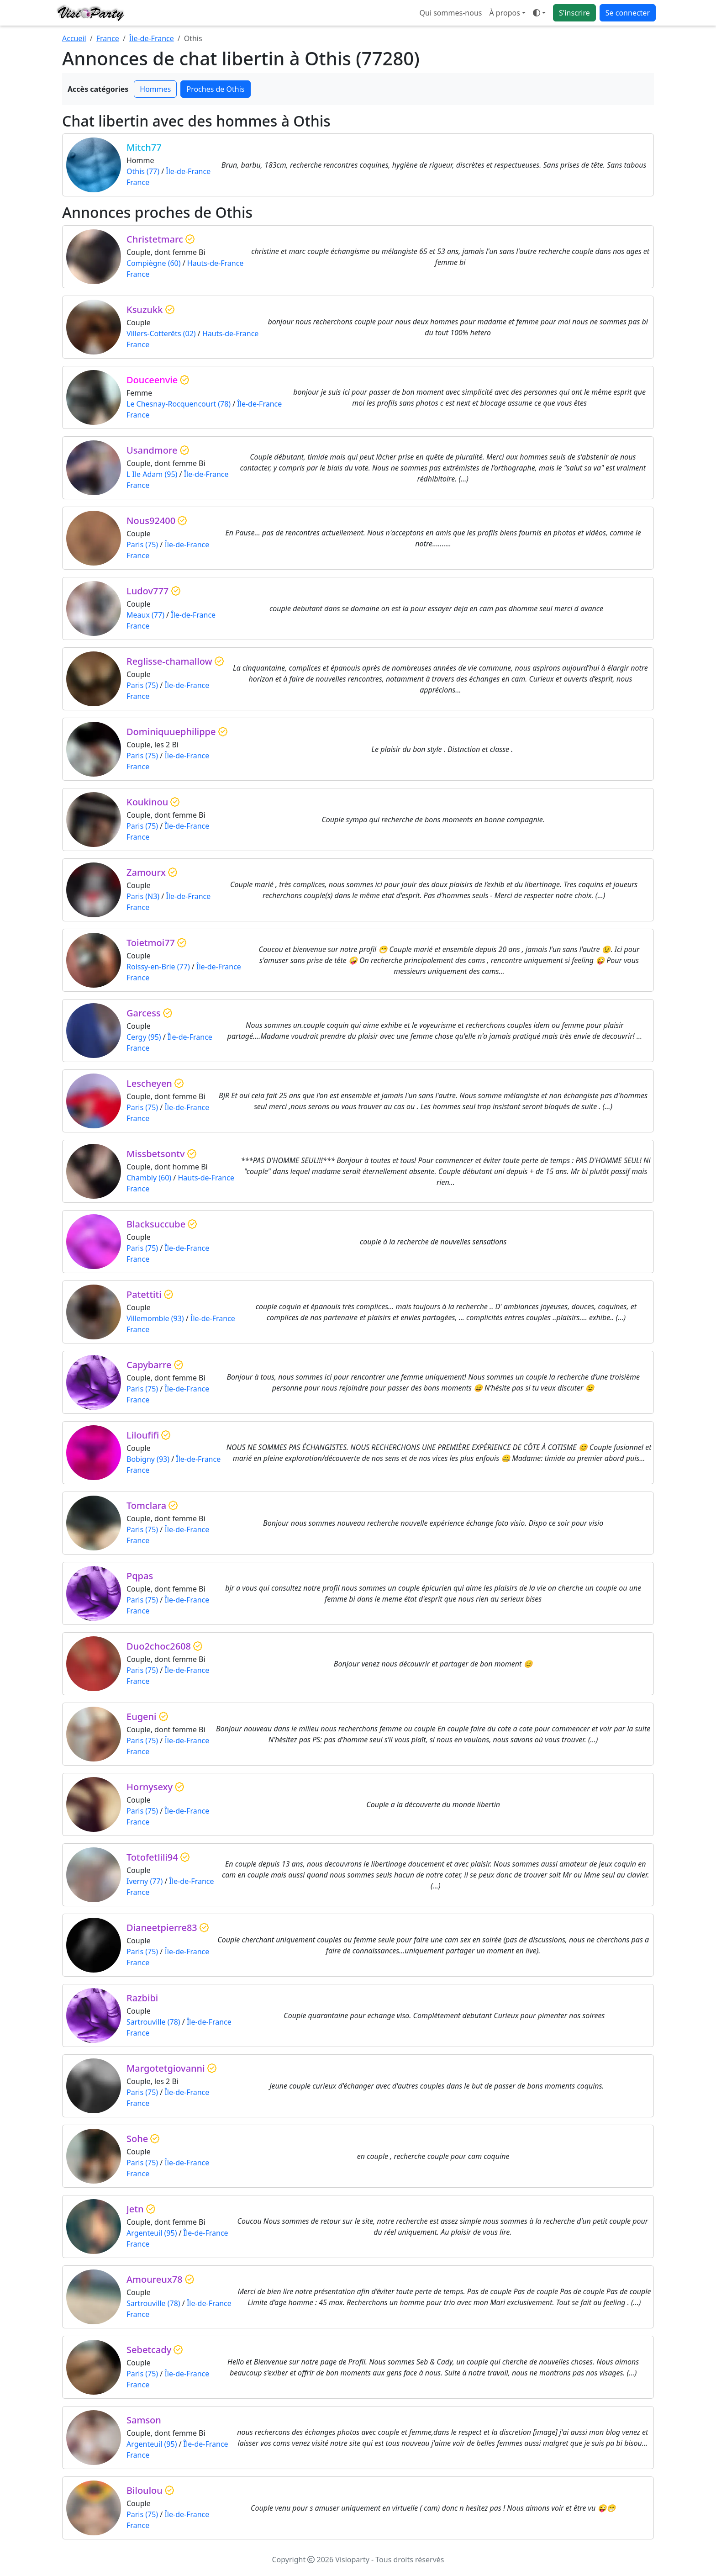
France (107, 38)
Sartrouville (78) (153, 2022)
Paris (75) (142, 545)
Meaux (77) (145, 615)
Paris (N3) (142, 896)
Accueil (74, 38)
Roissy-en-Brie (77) (158, 967)
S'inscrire (574, 13)
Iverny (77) (144, 1881)
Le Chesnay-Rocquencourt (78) (178, 404)
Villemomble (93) (155, 1318)
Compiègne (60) (153, 263)
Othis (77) (142, 171)
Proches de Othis (215, 89)
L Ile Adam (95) (151, 474)
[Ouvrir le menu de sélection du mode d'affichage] (539, 12)
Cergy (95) (143, 1037)
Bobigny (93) (147, 1459)
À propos (504, 13)
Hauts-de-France (215, 263)
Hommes (155, 89)
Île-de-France (151, 38)
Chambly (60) (148, 1178)
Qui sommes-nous (451, 13)
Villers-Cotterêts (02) (161, 333)
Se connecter (627, 13)
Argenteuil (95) (151, 2233)
